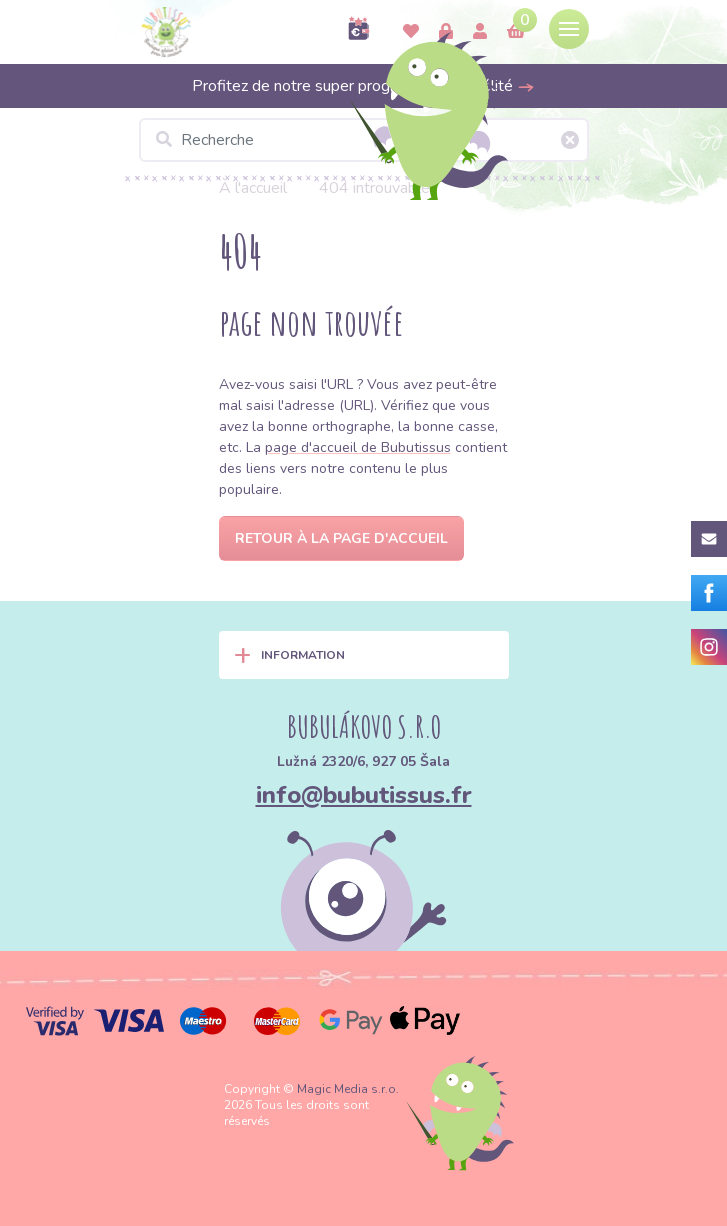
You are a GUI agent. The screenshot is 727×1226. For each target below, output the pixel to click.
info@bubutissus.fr (364, 795)
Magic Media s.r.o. (348, 1089)
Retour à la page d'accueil (341, 538)
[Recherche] (364, 140)
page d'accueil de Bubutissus (358, 447)
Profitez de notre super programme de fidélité (363, 86)
